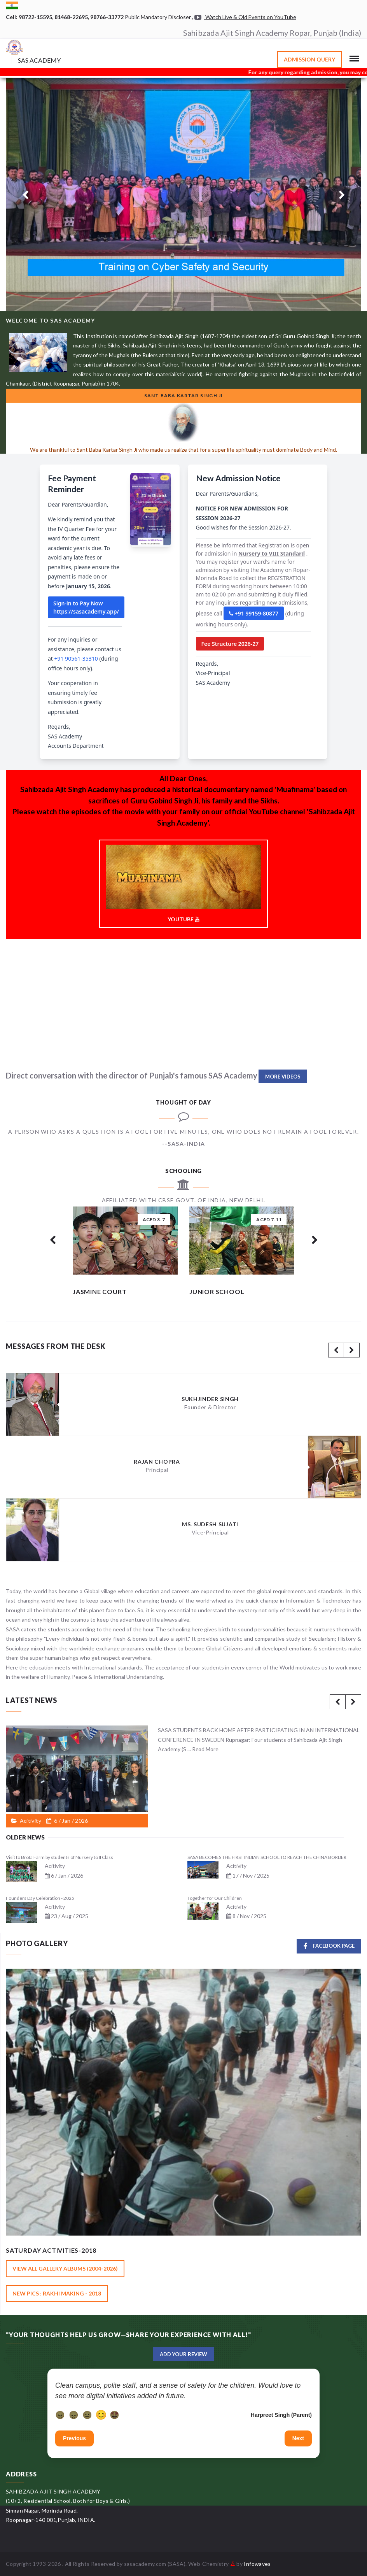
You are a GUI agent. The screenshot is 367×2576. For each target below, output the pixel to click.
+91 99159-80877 (253, 613)
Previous (74, 2438)
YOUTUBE (183, 883)
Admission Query (309, 59)
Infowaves (257, 2563)
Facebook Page (329, 1946)
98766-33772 (107, 17)
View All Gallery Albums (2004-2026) (65, 2268)
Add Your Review (183, 2354)
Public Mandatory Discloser (158, 17)
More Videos (283, 1076)
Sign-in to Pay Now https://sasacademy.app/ (86, 607)
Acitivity (55, 1865)
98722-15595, (36, 17)
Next (298, 2438)
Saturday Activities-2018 (51, 2250)
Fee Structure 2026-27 (230, 643)
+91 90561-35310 (76, 658)
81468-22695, (72, 17)
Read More (205, 1749)
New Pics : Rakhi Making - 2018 (56, 2293)
